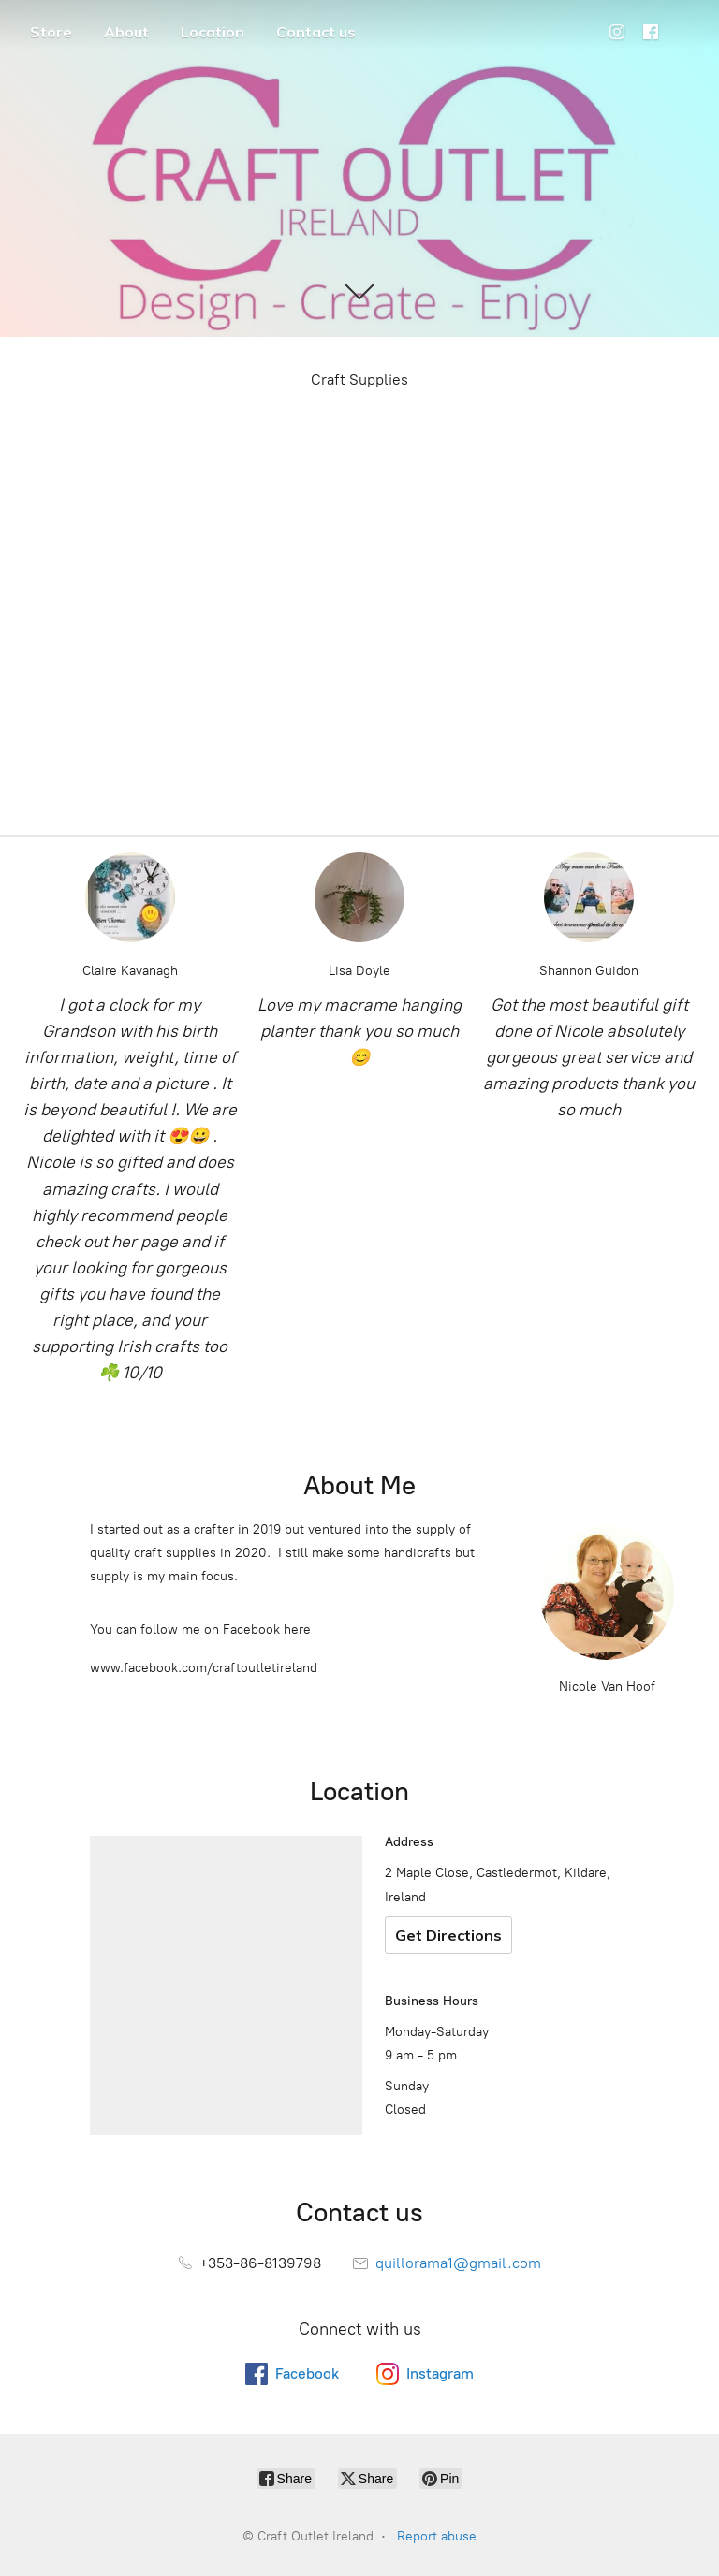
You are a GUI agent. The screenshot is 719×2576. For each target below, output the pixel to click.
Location (212, 31)
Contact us (316, 31)
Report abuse (437, 2536)
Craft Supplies (359, 379)
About (126, 31)
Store (51, 31)
